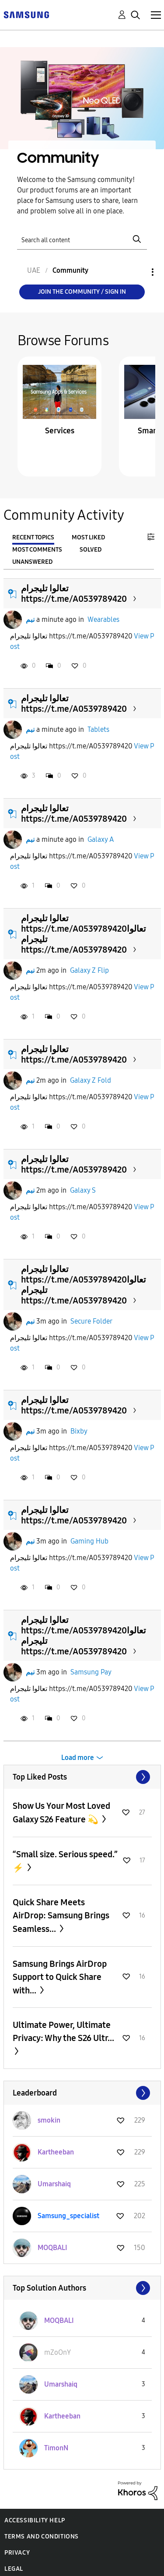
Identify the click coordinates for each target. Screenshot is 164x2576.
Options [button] (138, 272)
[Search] (82, 239)
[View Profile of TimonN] (56, 2448)
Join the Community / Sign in (82, 291)
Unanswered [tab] (32, 562)
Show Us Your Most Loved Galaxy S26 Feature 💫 (61, 1813)
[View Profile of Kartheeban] (56, 2152)
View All (82, 1777)
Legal (13, 2569)
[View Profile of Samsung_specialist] (68, 2216)
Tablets (98, 729)
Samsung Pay (91, 1672)
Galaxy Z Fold (90, 1080)
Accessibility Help (34, 2520)
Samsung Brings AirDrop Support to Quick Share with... (60, 1977)
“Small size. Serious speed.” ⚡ (65, 1861)
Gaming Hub (89, 1541)
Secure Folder (91, 1321)
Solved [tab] (90, 549)
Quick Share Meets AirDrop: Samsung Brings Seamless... (61, 1915)
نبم (30, 619)
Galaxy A (100, 839)
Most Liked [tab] (88, 537)
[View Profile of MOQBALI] (52, 2247)
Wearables (103, 619)
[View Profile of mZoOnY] (57, 2352)
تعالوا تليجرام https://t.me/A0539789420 (74, 593)
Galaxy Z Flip (89, 970)
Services (59, 431)
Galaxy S (83, 1190)
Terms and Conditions (41, 2536)
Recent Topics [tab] (33, 537)
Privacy (17, 2552)
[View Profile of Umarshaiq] (54, 2184)
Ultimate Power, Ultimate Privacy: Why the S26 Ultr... (63, 2031)
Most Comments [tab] (37, 549)
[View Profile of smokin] (49, 2120)
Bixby (78, 1431)
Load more (77, 1757)
